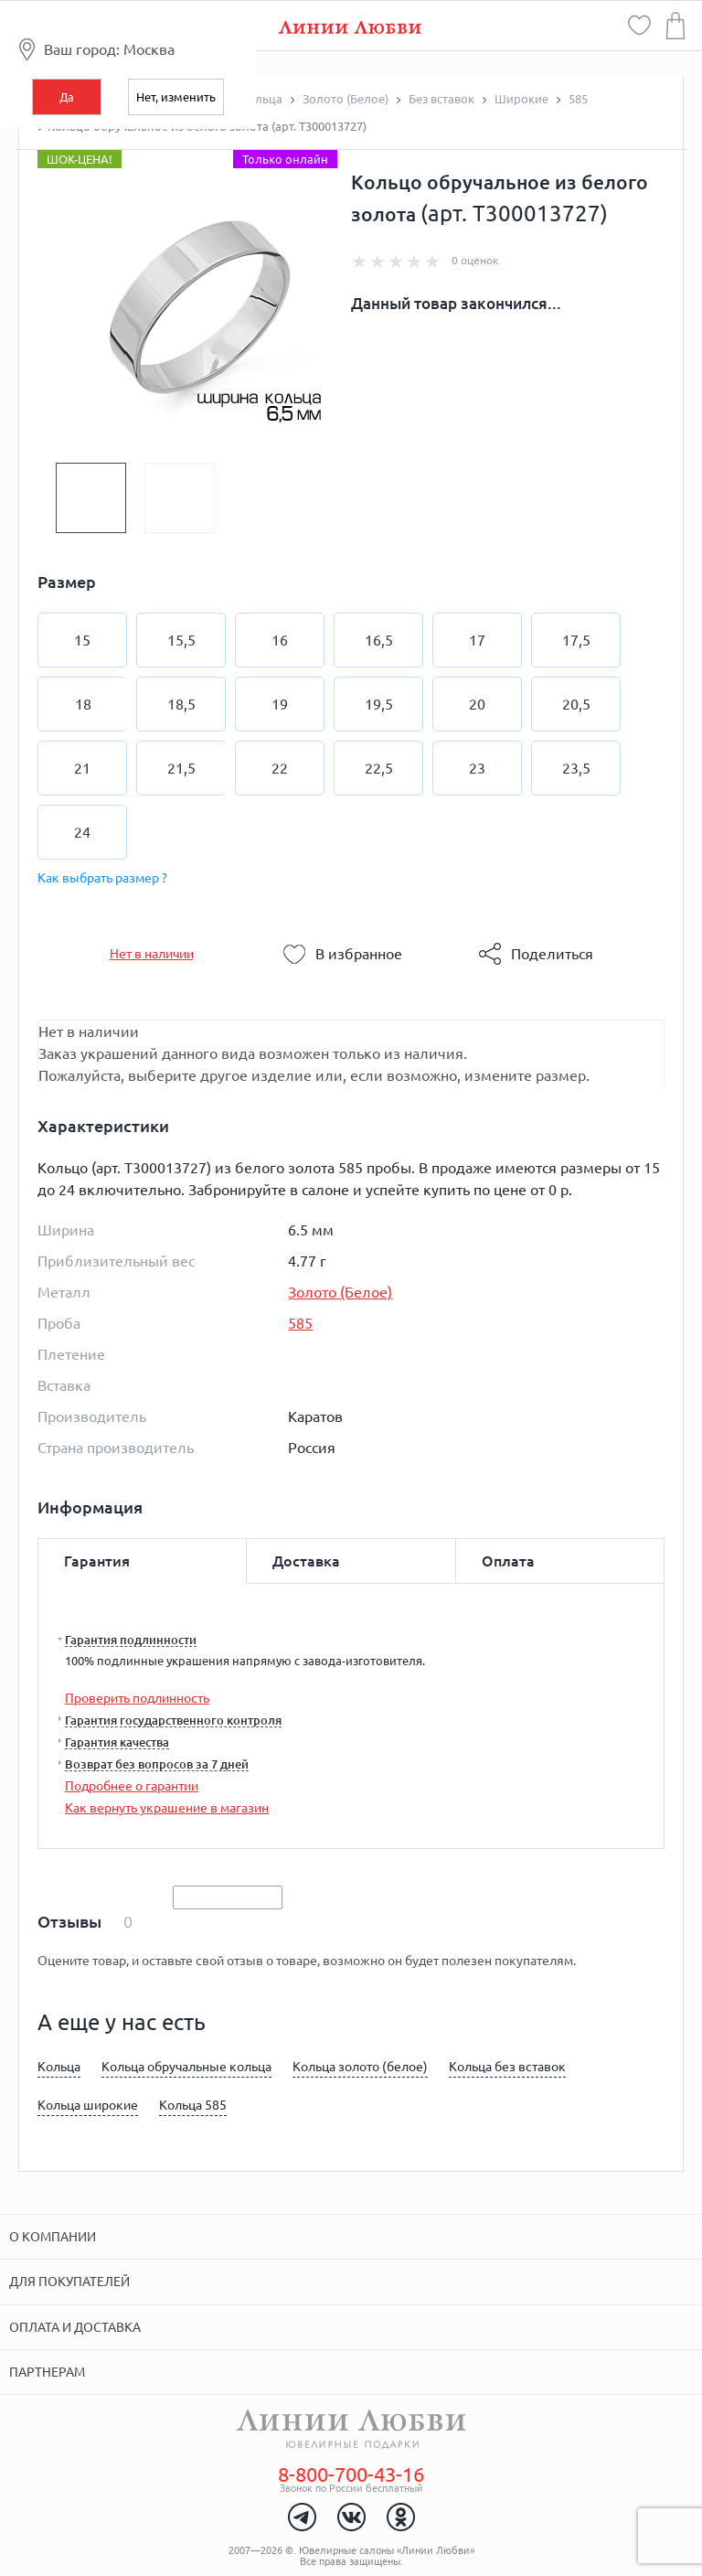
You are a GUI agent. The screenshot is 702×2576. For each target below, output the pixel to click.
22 (279, 768)
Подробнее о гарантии (131, 1786)
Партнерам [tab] (47, 2372)
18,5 (181, 704)
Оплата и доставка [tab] (75, 2327)
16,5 (379, 640)
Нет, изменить (176, 97)
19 (279, 704)
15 (82, 640)
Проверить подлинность (137, 1698)
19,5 (379, 704)
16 (279, 640)
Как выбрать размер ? (102, 878)
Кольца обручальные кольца (186, 2066)
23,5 (576, 768)
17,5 (576, 640)
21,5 (181, 768)
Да (66, 97)
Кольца (58, 2066)
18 (83, 704)
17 (477, 640)
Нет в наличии (152, 953)
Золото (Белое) (340, 1292)
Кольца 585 (193, 2105)
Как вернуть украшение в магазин (167, 1808)
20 (477, 704)
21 (82, 768)
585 (300, 1323)
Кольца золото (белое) (360, 2066)
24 (82, 832)
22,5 (379, 768)
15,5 (181, 640)
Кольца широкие (87, 2105)
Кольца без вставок (507, 2066)
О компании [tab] (52, 2236)
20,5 (576, 704)
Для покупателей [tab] (69, 2281)
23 (477, 768)
